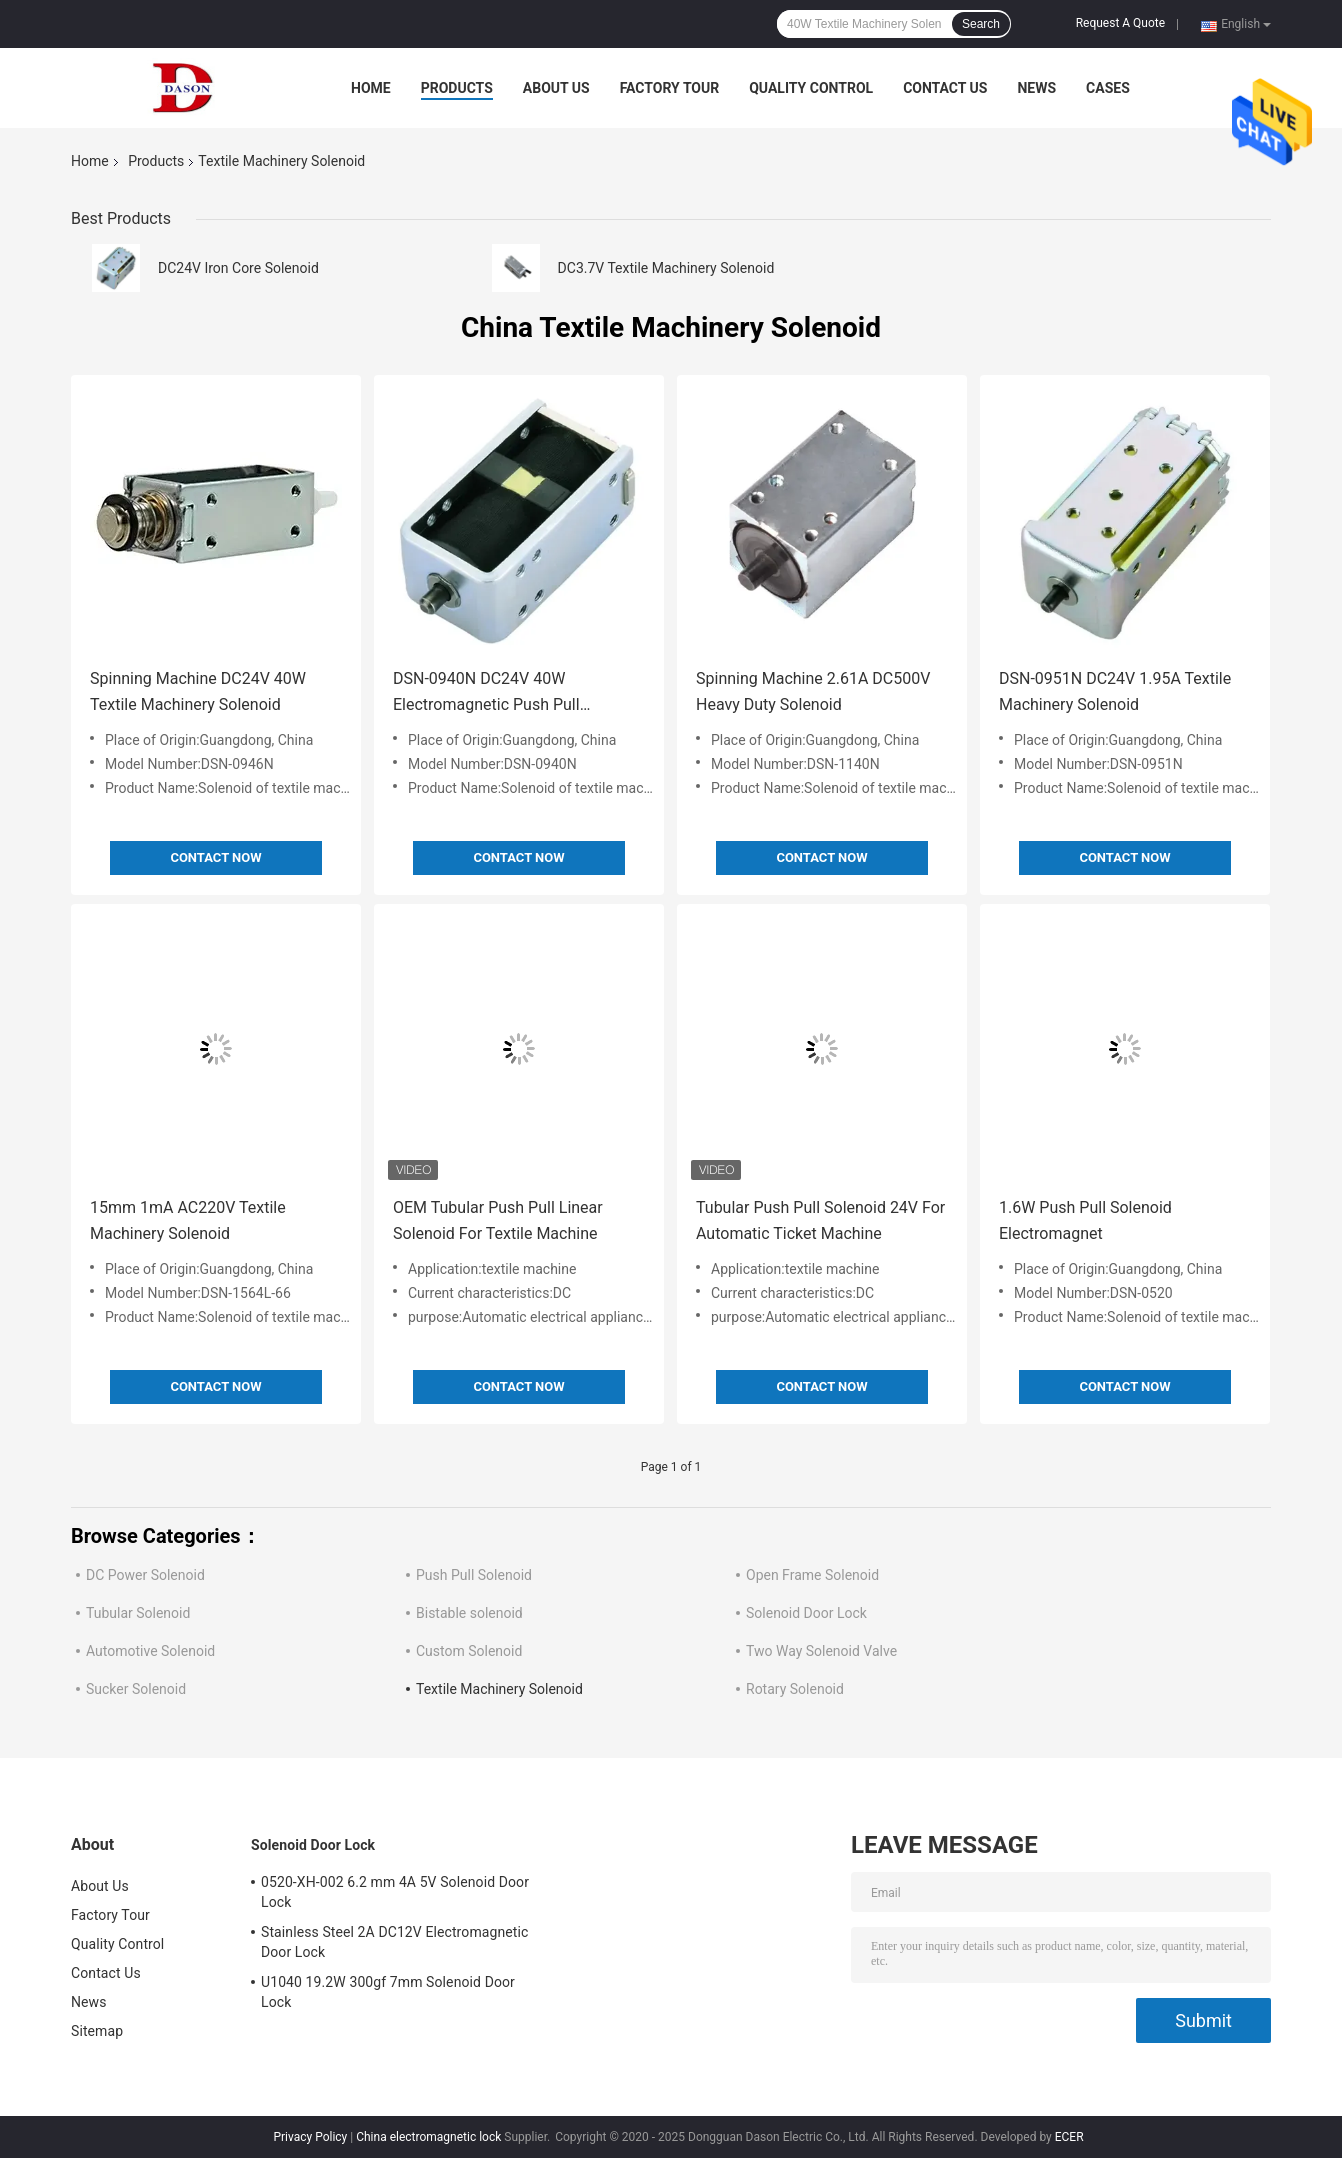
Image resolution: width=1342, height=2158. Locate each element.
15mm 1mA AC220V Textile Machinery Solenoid (188, 1220)
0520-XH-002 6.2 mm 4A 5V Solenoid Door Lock (395, 1892)
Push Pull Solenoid (474, 1575)
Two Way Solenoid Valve (821, 1651)
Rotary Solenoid (795, 1689)
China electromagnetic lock (428, 2137)
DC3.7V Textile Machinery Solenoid (666, 268)
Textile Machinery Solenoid (499, 1689)
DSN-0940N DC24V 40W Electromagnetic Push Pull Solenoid (486, 693)
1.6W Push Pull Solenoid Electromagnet (1085, 1220)
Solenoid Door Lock (806, 1613)
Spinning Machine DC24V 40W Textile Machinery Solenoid (198, 691)
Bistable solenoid (469, 1613)
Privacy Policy (310, 2137)
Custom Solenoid (469, 1651)
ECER (1069, 2137)
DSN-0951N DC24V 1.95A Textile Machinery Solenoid (1115, 691)
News (1036, 88)
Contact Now (215, 857)
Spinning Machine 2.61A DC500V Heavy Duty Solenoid (813, 691)
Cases (1108, 88)
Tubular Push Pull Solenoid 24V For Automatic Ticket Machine (820, 1220)
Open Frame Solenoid (812, 1575)
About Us (556, 88)
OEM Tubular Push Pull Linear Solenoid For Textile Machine (498, 1220)
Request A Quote (1120, 23)
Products (457, 88)
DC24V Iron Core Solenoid (238, 268)
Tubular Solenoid (138, 1613)
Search (981, 24)
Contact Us (945, 88)
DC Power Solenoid (145, 1575)
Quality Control (811, 88)
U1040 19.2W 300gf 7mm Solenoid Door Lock (388, 1992)
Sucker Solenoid (136, 1689)
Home (371, 88)
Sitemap (97, 2031)
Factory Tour (670, 88)
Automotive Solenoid (150, 1651)
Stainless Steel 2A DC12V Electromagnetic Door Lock (394, 1942)
